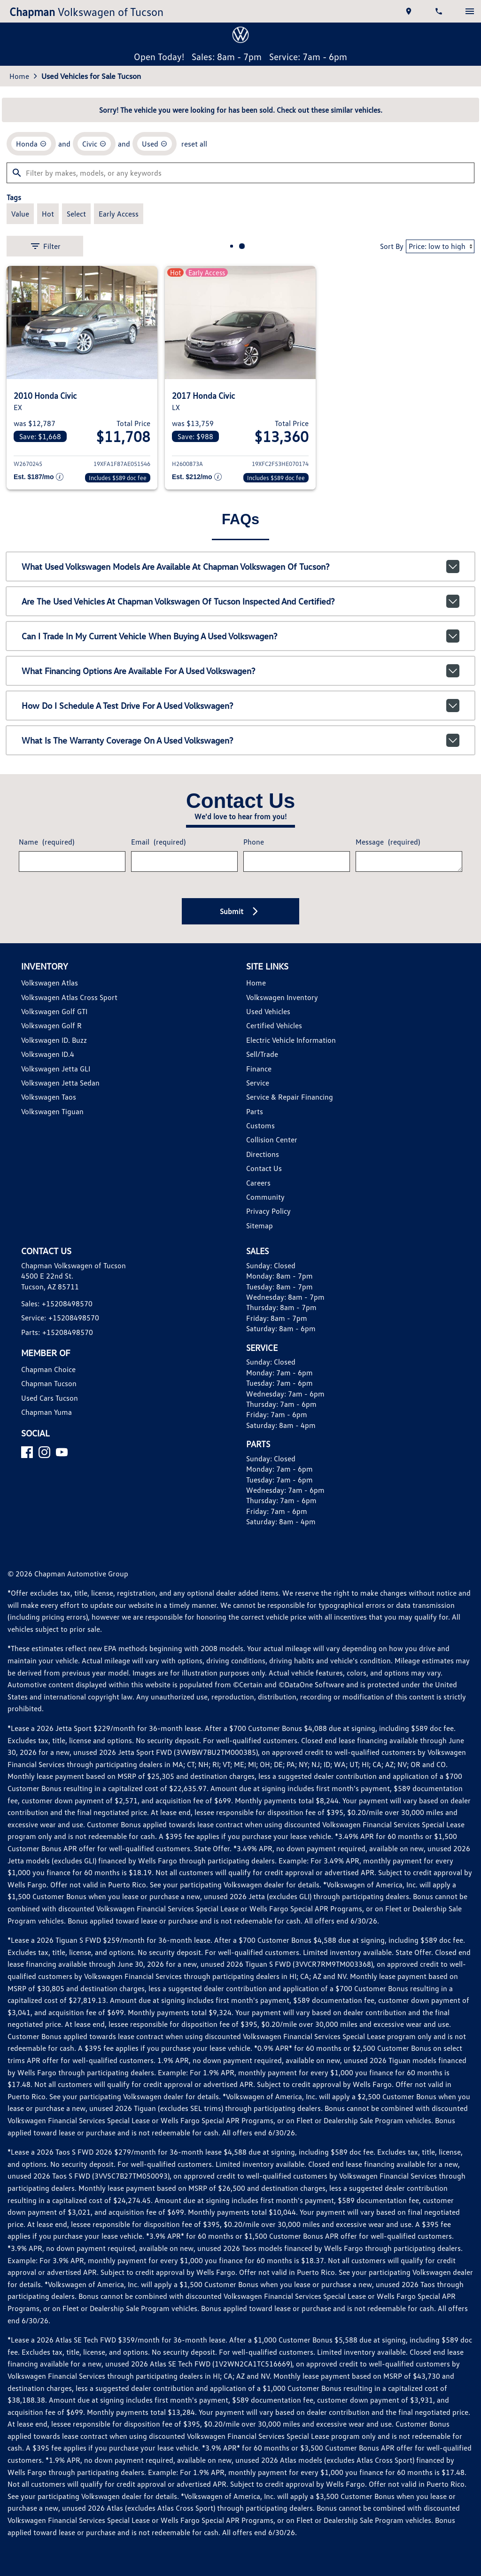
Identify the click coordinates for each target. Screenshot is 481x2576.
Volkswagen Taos (48, 1097)
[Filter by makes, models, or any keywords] (240, 173)
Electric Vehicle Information (291, 1040)
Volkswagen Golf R (51, 1025)
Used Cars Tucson (49, 1398)
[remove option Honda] (31, 144)
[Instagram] (44, 1452)
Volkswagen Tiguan (52, 1111)
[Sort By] (440, 246)
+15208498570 (67, 1303)
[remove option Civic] (94, 144)
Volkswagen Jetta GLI (55, 1068)
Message (388, 841)
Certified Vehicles (274, 1025)
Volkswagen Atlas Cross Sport (69, 997)
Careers (258, 1182)
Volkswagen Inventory (282, 997)
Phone (253, 841)
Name (46, 841)
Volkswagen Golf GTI (54, 1011)
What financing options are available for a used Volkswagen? (240, 670)
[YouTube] (62, 1452)
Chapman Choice (48, 1369)
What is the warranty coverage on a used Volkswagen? (240, 740)
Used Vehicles (268, 1011)
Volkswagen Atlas (49, 982)
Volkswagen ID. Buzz (54, 1040)
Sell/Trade (262, 1054)
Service (257, 1082)
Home (19, 76)
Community (265, 1197)
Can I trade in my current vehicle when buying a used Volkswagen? (240, 636)
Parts (254, 1111)
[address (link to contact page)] (409, 11)
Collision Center (271, 1139)
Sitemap (259, 1225)
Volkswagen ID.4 (47, 1054)
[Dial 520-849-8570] (439, 11)
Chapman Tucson (49, 1383)
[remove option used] (154, 144)
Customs (260, 1125)
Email (158, 841)
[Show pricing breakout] (38, 477)
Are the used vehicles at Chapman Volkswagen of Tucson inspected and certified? (240, 601)
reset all (194, 143)
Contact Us (264, 1168)
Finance (259, 1068)
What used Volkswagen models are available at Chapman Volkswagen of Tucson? (240, 566)
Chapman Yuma (46, 1412)
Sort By (391, 246)
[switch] (469, 11)
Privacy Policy (268, 1211)
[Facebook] (27, 1452)
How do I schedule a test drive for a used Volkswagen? (240, 705)
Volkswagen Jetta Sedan (60, 1082)
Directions (262, 1154)
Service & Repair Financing (289, 1097)
